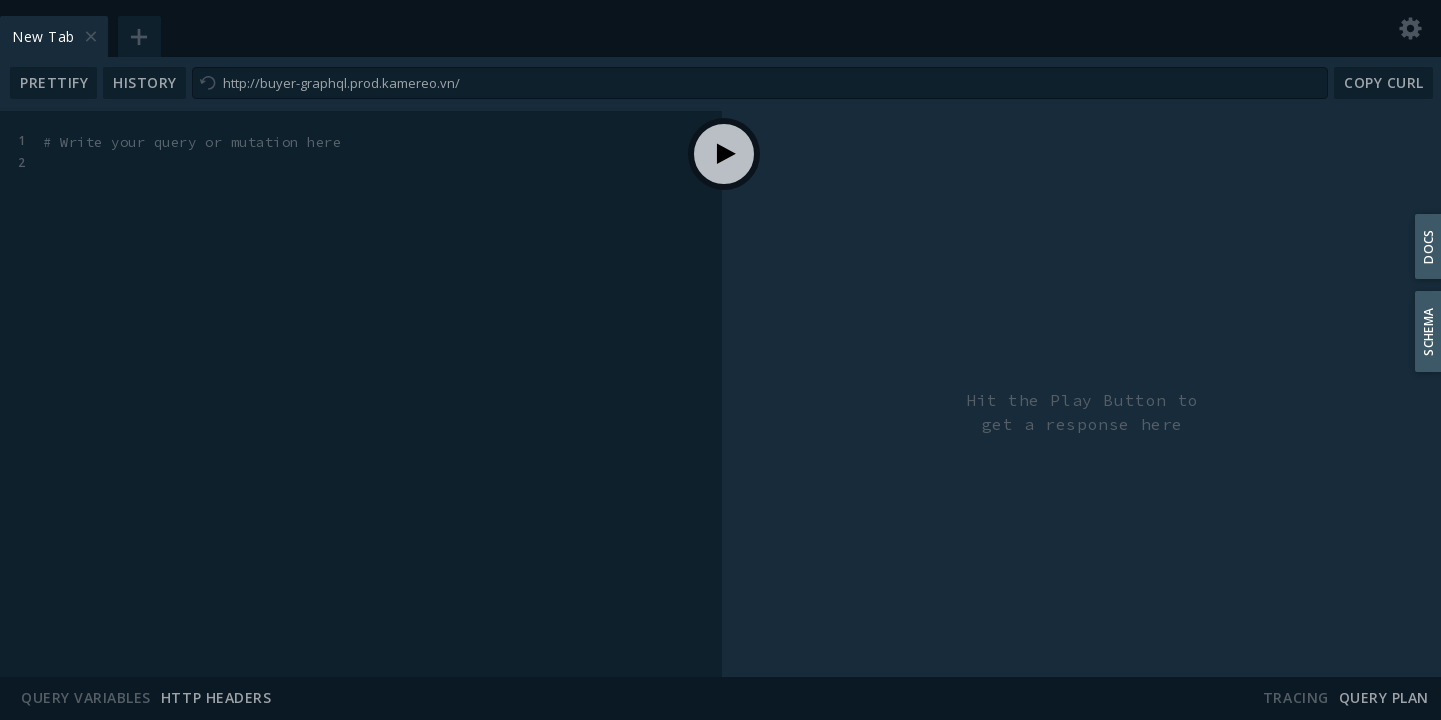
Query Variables (86, 698)
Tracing (1296, 698)
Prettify (54, 82)
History (145, 82)
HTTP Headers (216, 698)
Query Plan (1384, 698)
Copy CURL (1384, 82)
